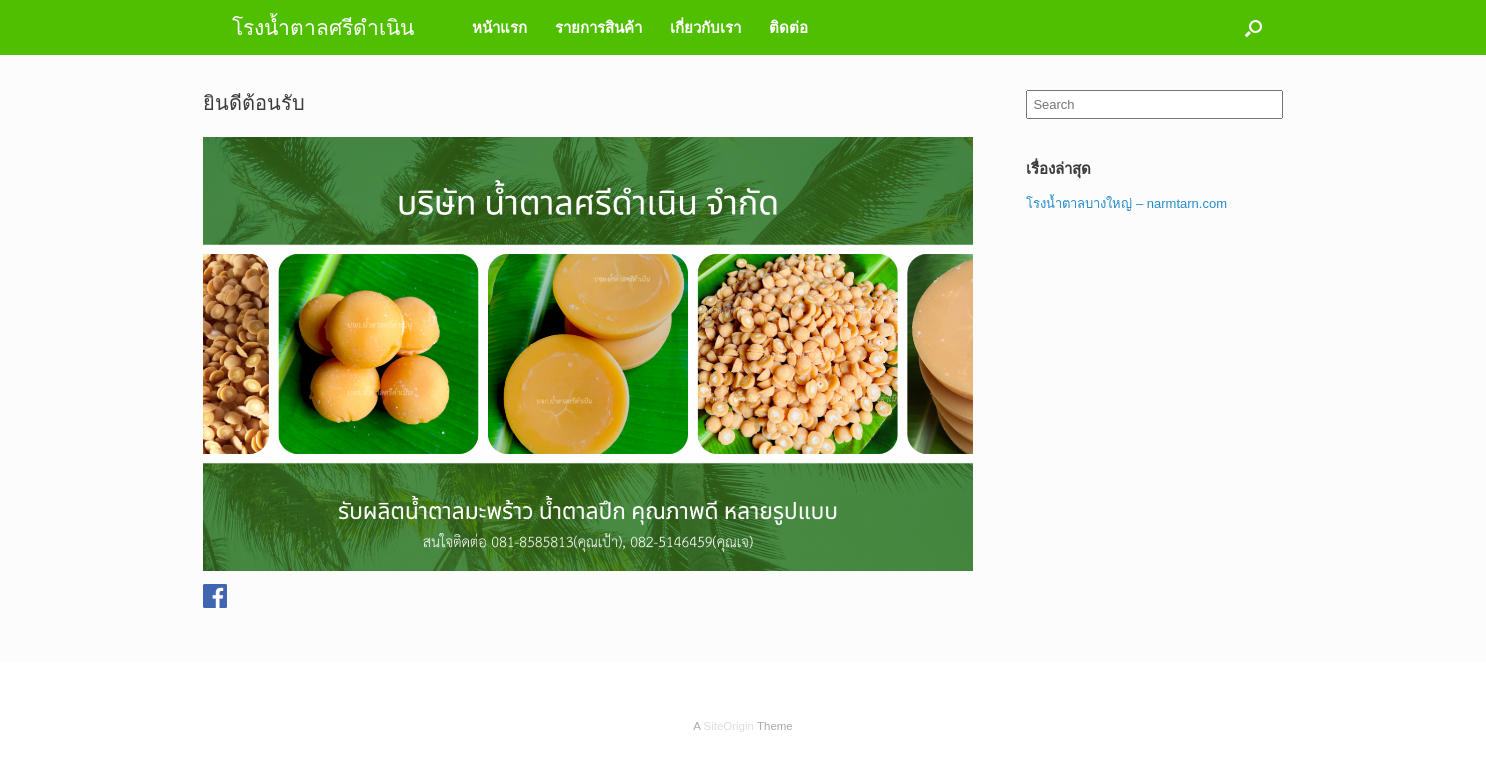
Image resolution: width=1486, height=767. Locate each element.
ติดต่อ (788, 27)
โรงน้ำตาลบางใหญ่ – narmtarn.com (1126, 203)
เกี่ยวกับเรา (705, 27)
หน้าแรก (499, 27)
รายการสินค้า (598, 27)
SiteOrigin (728, 726)
